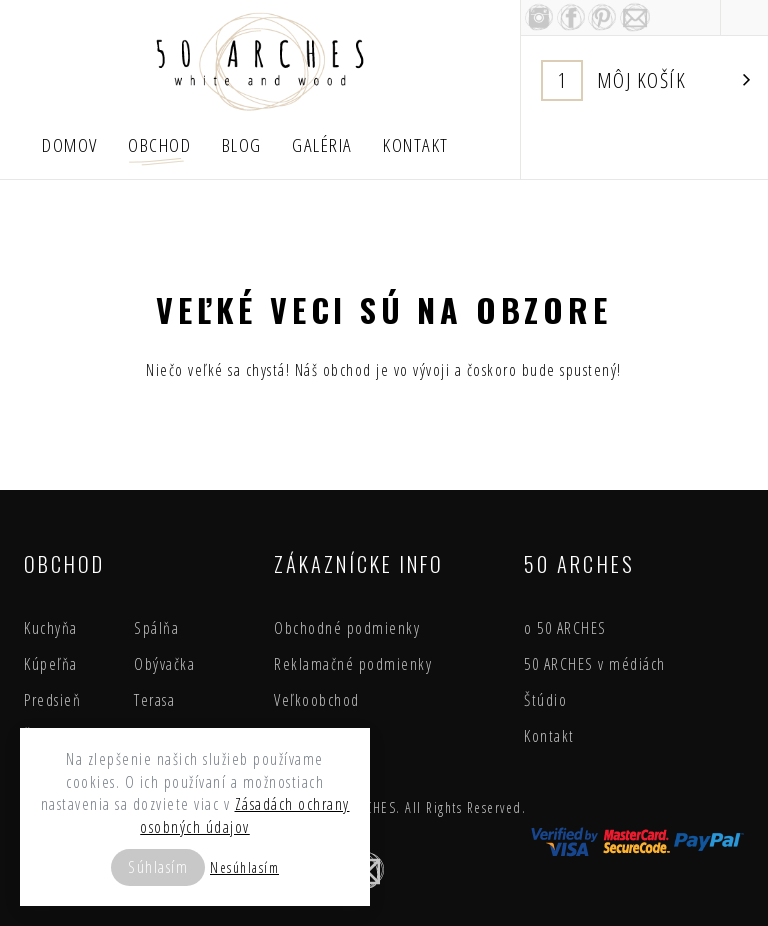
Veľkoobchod (317, 700)
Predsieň (52, 700)
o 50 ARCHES (565, 628)
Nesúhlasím (244, 867)
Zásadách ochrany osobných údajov (244, 815)
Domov (70, 145)
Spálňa (156, 628)
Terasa (154, 700)
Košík (646, 80)
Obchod (159, 145)
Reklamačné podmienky (353, 664)
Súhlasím (158, 867)
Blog (242, 145)
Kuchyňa (51, 628)
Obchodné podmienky (347, 628)
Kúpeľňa (51, 664)
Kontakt (416, 145)
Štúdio (545, 700)
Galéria (322, 145)
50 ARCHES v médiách (595, 664)
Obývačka (164, 664)
